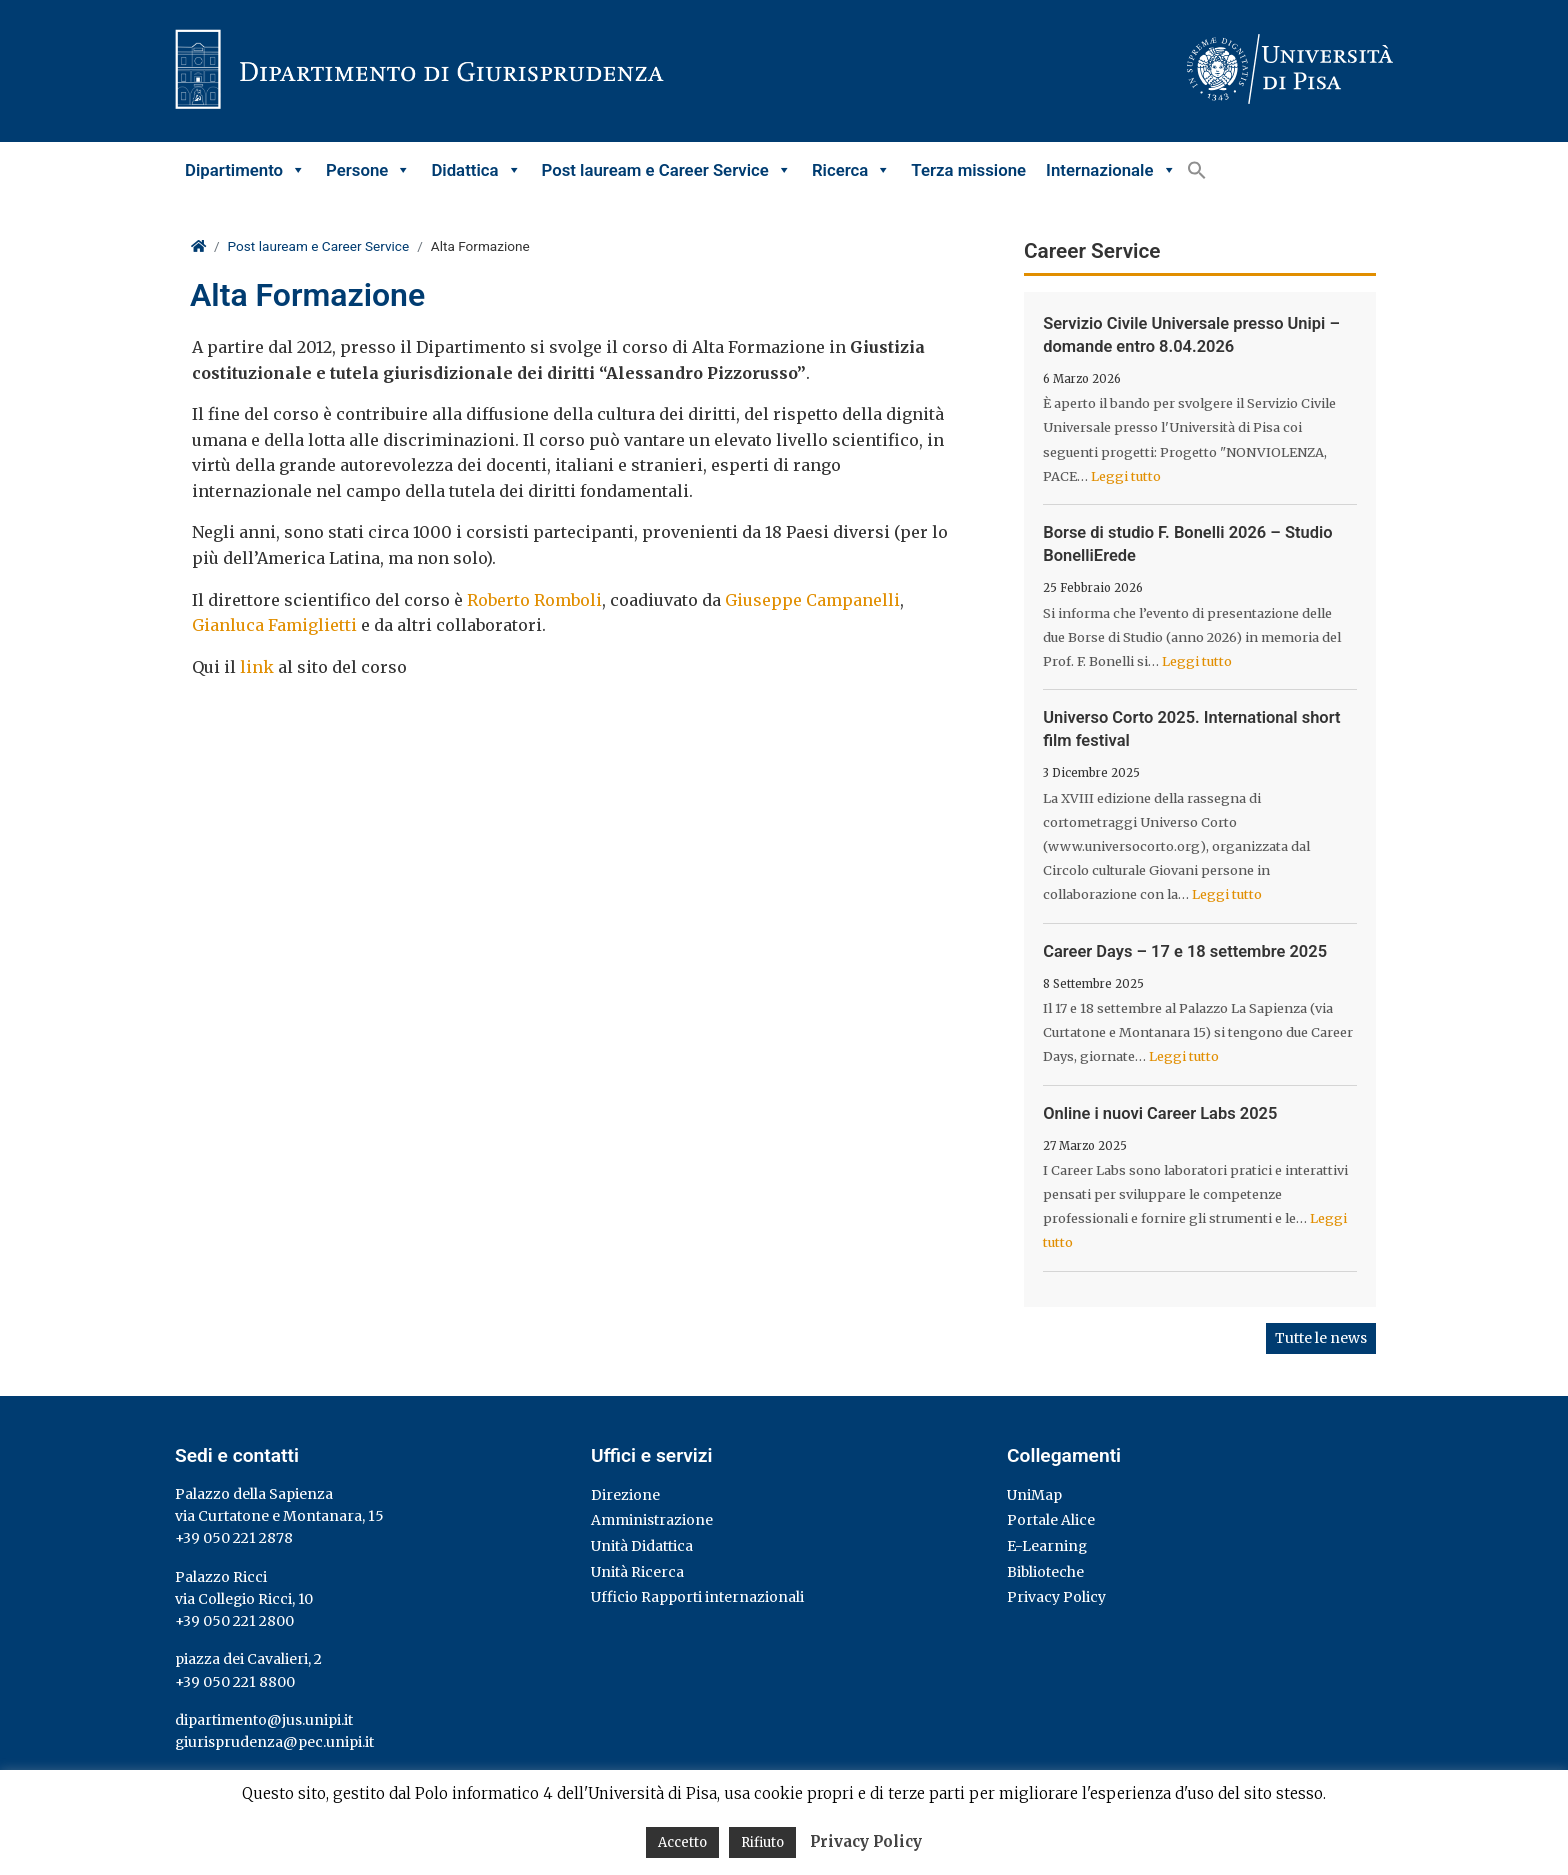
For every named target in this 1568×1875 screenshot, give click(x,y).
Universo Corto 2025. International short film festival (1191, 729)
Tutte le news (1321, 1338)
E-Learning (1047, 1546)
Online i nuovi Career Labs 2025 (1160, 1113)
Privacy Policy (1056, 1597)
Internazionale (1111, 170)
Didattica (476, 170)
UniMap (1034, 1495)
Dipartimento (245, 170)
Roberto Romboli (534, 600)
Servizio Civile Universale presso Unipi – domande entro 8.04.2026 (1191, 335)
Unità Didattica (642, 1546)
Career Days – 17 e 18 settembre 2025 (1185, 951)
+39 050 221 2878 (234, 1538)
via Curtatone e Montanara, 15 (279, 1516)
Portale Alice (1051, 1520)
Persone (368, 170)
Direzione (625, 1495)
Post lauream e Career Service (667, 170)
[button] (1197, 170)
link (257, 667)
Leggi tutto (1126, 476)
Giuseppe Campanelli (812, 600)
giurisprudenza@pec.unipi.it (274, 1742)
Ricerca (851, 170)
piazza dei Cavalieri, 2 (248, 1659)
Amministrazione (652, 1520)
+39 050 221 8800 (235, 1682)
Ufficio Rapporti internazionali (697, 1597)
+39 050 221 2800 (234, 1621)
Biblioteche (1045, 1572)
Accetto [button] (682, 1842)
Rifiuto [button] (762, 1842)
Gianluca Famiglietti (274, 625)
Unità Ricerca (637, 1572)
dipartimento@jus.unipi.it (264, 1720)
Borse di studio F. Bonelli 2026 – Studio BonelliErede (1187, 544)
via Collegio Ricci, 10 (244, 1599)
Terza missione (968, 170)
